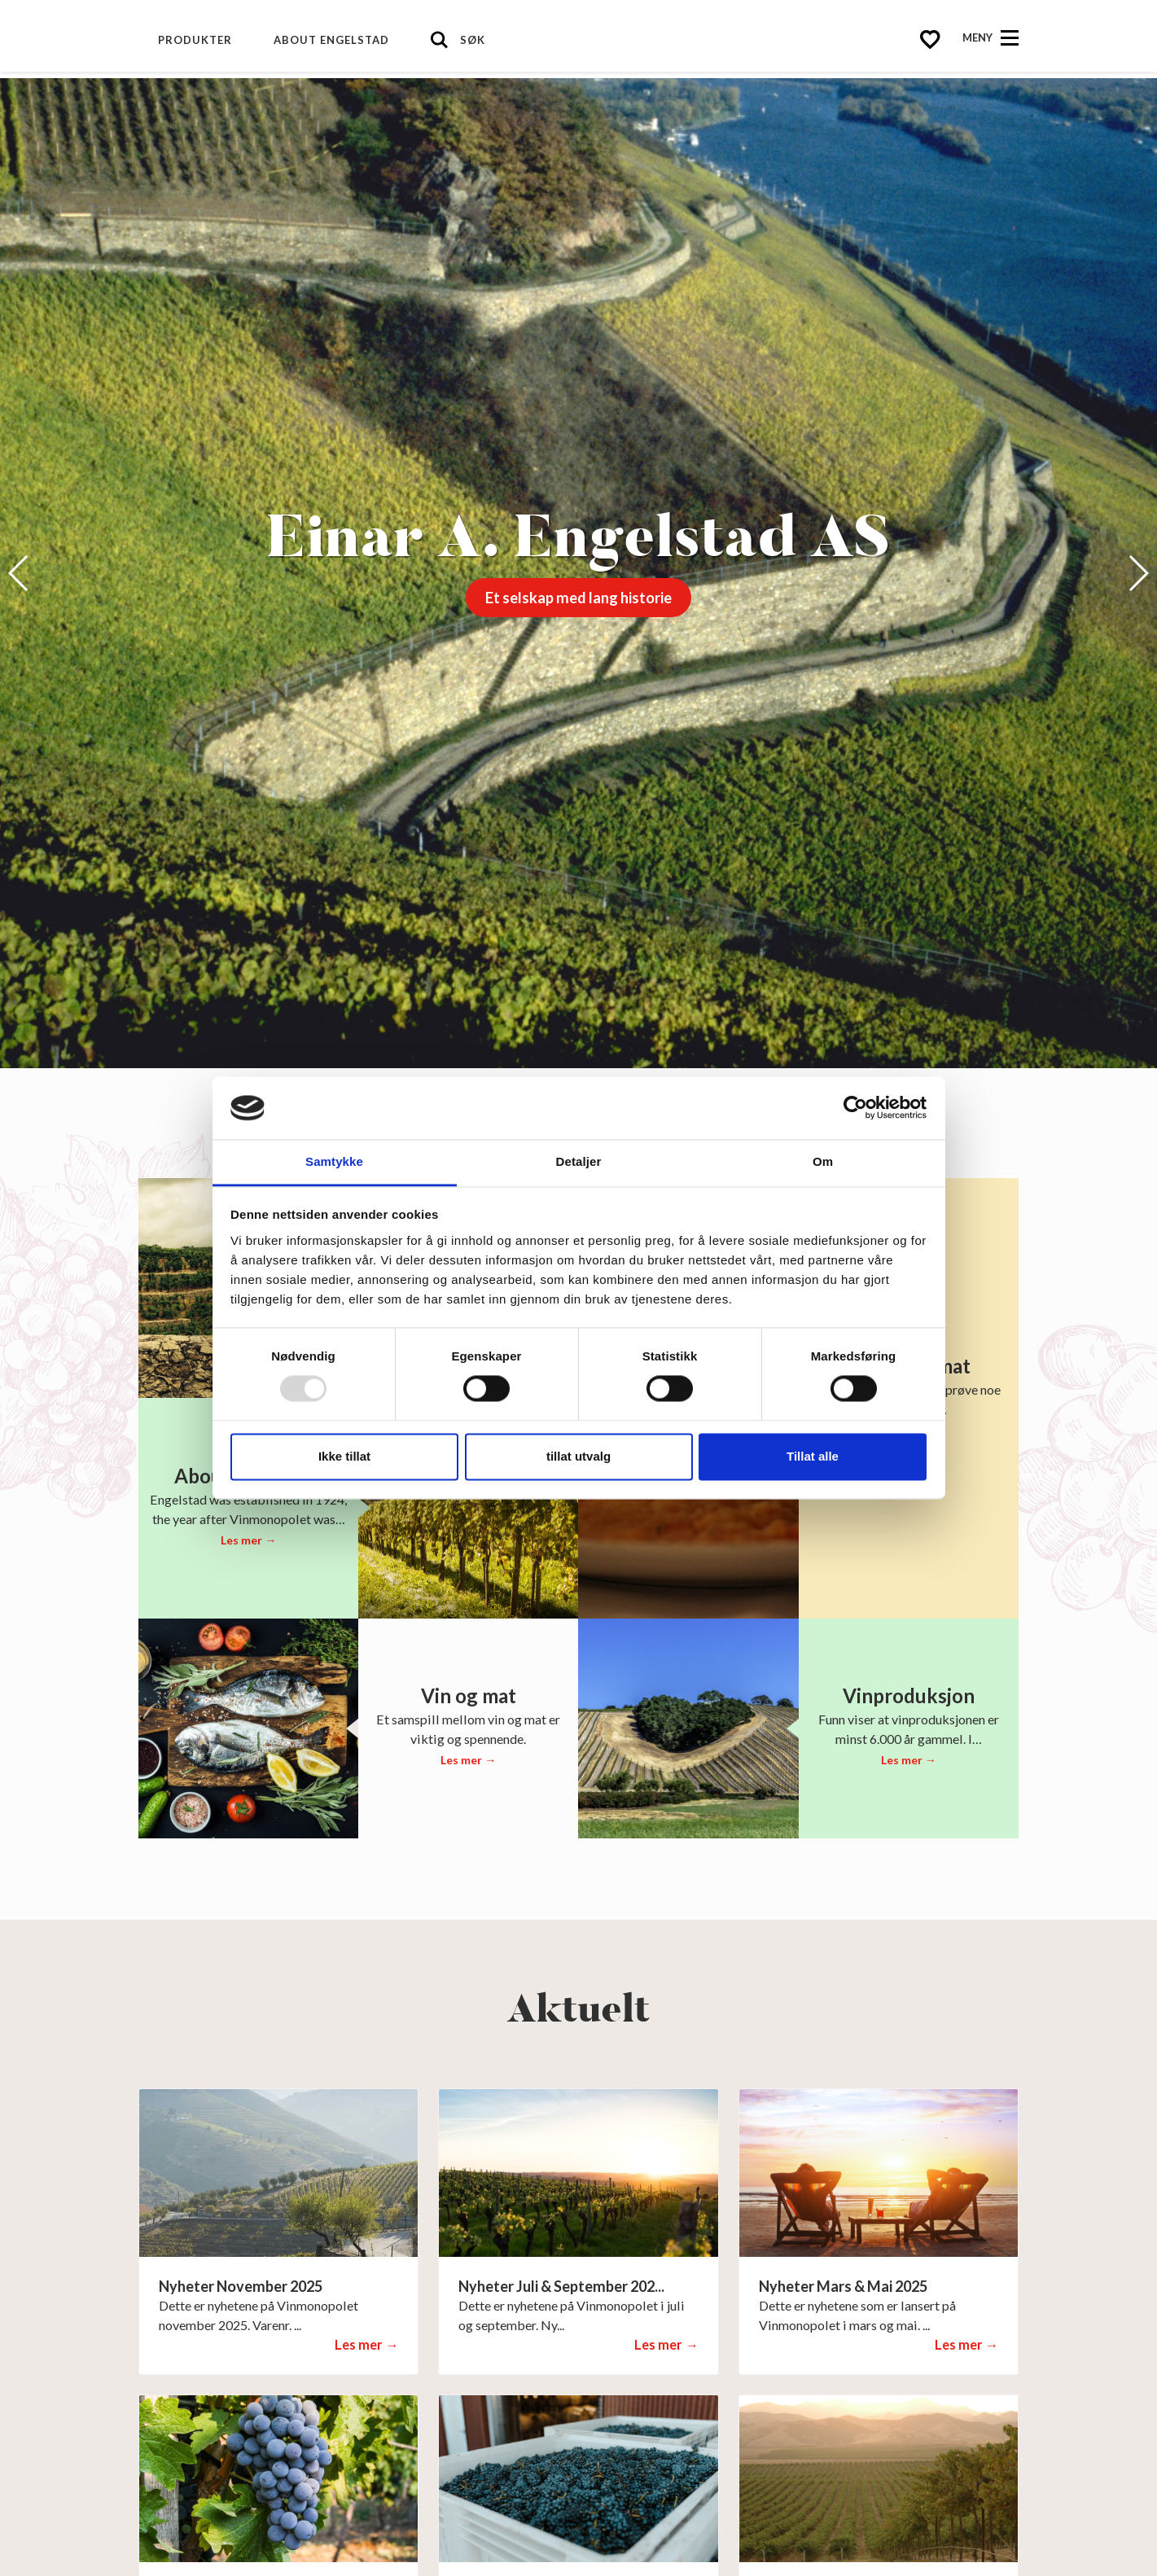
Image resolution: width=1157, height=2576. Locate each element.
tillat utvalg (578, 1456)
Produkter (195, 39)
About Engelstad (331, 39)
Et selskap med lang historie (578, 598)
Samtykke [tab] (334, 1161)
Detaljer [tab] (579, 1161)
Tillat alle (813, 1456)
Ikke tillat (344, 1456)
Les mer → (248, 1540)
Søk (472, 39)
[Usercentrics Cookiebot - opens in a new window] (855, 1108)
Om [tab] (823, 1161)
